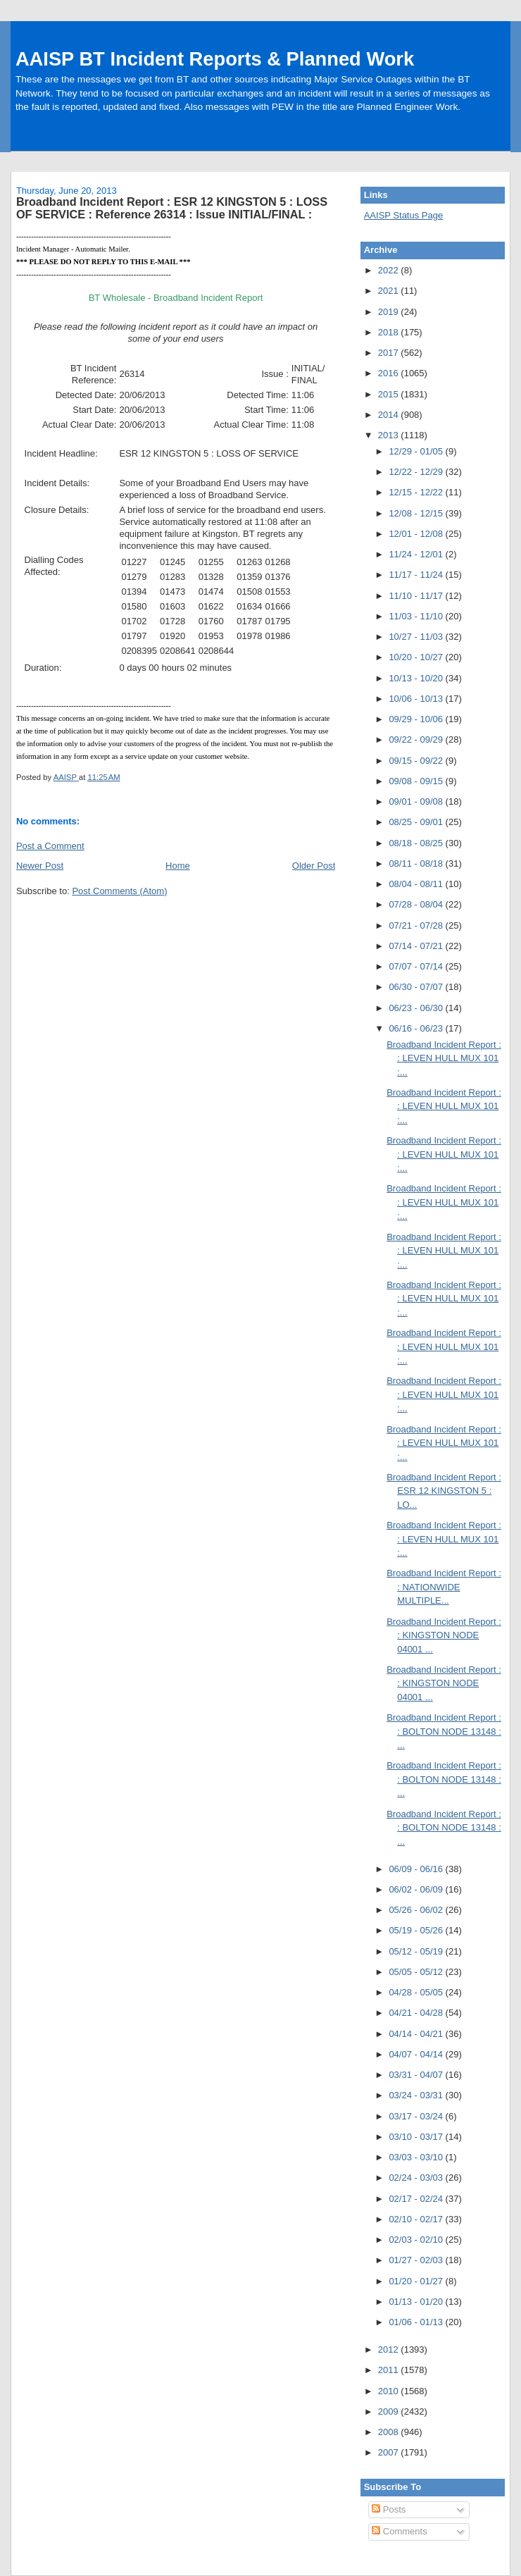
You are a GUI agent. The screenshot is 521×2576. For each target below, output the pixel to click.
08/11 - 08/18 (417, 863)
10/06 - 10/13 (417, 698)
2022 (389, 270)
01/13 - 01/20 (417, 2301)
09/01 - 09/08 (417, 801)
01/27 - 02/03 (417, 2260)
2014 (389, 414)
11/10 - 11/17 (417, 595)
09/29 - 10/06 (417, 719)
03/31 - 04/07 (417, 2074)
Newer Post (39, 865)
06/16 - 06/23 (417, 1028)
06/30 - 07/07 (417, 987)
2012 (389, 2349)
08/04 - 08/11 (417, 884)
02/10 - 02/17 (417, 2219)
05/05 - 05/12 (417, 1972)
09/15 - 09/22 (417, 760)
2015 (389, 394)
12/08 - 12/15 (417, 513)
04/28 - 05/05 (417, 1992)
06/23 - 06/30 (417, 1008)
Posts (389, 2509)
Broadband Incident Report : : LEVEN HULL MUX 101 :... (444, 1058)
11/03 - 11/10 (417, 616)
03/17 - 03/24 (417, 2116)
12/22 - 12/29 (417, 471)
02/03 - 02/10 (417, 2239)
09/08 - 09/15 (417, 781)
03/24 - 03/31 (417, 2095)
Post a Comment (50, 846)
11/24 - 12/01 (417, 554)
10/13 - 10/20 (417, 678)
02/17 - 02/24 (417, 2198)
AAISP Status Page (404, 215)
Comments (399, 2531)
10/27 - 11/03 (417, 636)
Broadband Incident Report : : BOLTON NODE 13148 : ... (444, 1731)
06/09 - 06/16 (417, 1869)
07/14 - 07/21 (417, 946)
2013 (389, 435)
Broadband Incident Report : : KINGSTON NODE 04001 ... (444, 1635)
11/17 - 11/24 (417, 574)
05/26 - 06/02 (417, 1910)
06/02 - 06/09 (417, 1889)
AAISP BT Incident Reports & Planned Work (214, 59)
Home (177, 865)
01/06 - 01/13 (417, 2322)
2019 (389, 311)
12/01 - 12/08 (417, 533)
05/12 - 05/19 (417, 1951)
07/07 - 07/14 (417, 966)
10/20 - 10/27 (417, 657)
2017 (389, 352)
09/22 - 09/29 (417, 739)
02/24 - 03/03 (417, 2177)
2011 (389, 2370)
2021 (389, 290)
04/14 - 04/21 (417, 2034)
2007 (389, 2452)
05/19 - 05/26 (417, 1930)
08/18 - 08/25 (417, 843)
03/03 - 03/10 (417, 2157)
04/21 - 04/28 (417, 2012)
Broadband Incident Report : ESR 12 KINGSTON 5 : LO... (444, 1491)
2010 (389, 2391)
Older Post (313, 865)
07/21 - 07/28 (417, 925)
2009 (389, 2411)
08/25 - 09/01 (417, 822)
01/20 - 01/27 (417, 2281)
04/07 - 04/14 (417, 2054)
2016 (389, 373)
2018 (389, 332)
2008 (389, 2432)
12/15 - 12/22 (417, 492)
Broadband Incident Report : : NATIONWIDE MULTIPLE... (444, 1587)
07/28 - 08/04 (417, 904)
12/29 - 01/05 (417, 451)
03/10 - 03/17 (417, 2136)
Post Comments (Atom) (119, 891)
